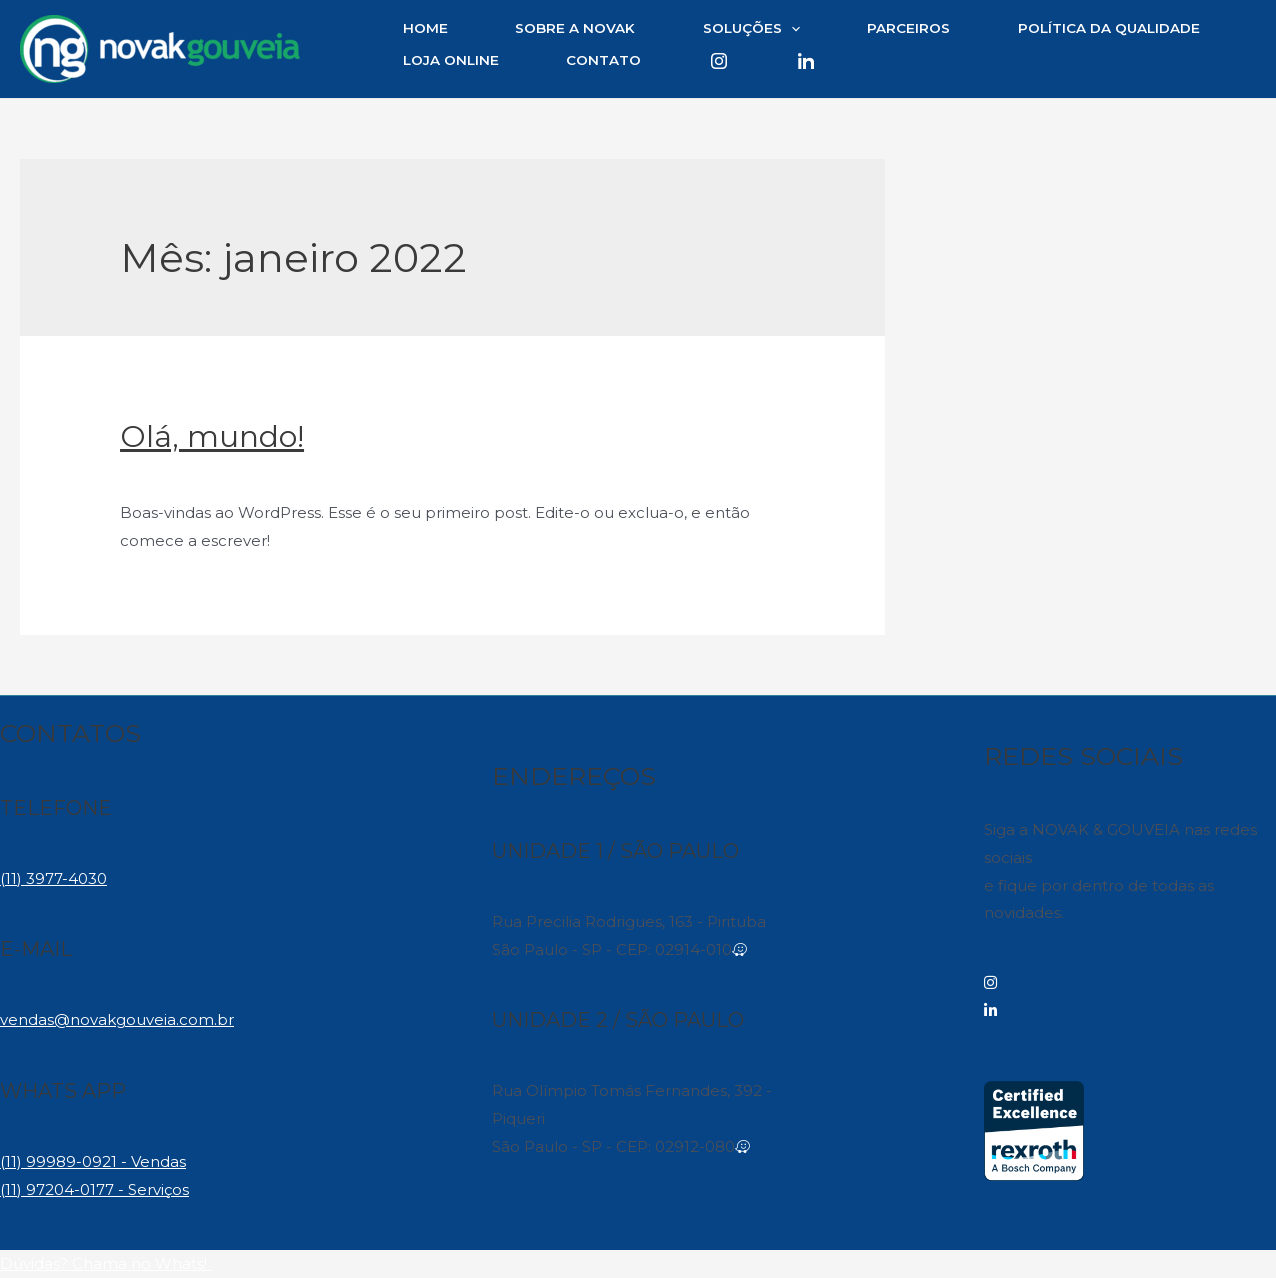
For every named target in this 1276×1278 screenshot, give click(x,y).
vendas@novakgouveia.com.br (117, 1019)
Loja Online (451, 60)
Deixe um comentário (203, 472)
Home (425, 28)
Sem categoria (355, 472)
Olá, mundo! (212, 436)
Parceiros (908, 28)
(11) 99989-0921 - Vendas (93, 1161)
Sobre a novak (575, 28)
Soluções (751, 29)
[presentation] (791, 29)
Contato (603, 60)
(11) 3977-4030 (53, 878)
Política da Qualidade (1109, 28)
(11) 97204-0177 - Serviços (94, 1189)
